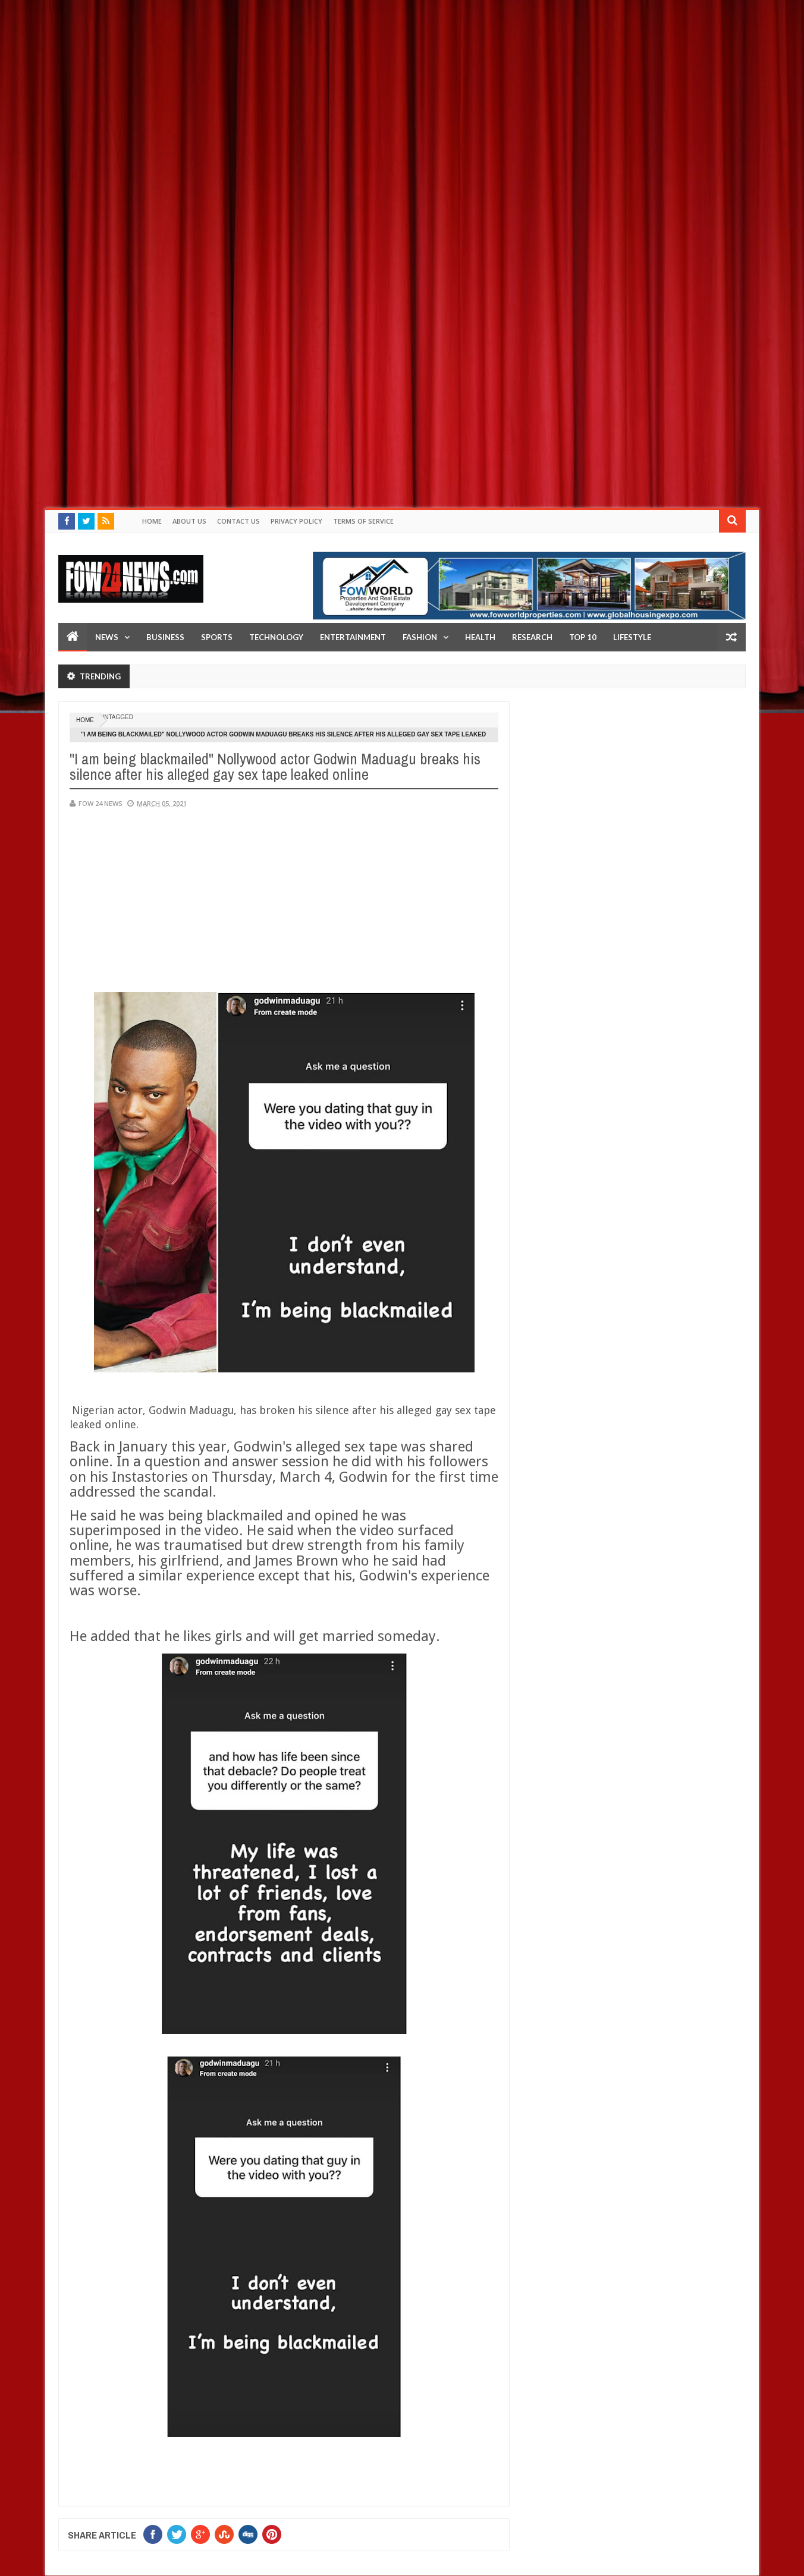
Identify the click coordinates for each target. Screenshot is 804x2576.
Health (480, 637)
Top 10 (582, 637)
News (106, 637)
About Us (189, 521)
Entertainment (353, 637)
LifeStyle (632, 637)
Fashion (420, 637)
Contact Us (238, 521)
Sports (217, 637)
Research (532, 637)
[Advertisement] (357, 83)
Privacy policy (296, 521)
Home (152, 521)
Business (165, 637)
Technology (276, 637)
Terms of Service (363, 521)
